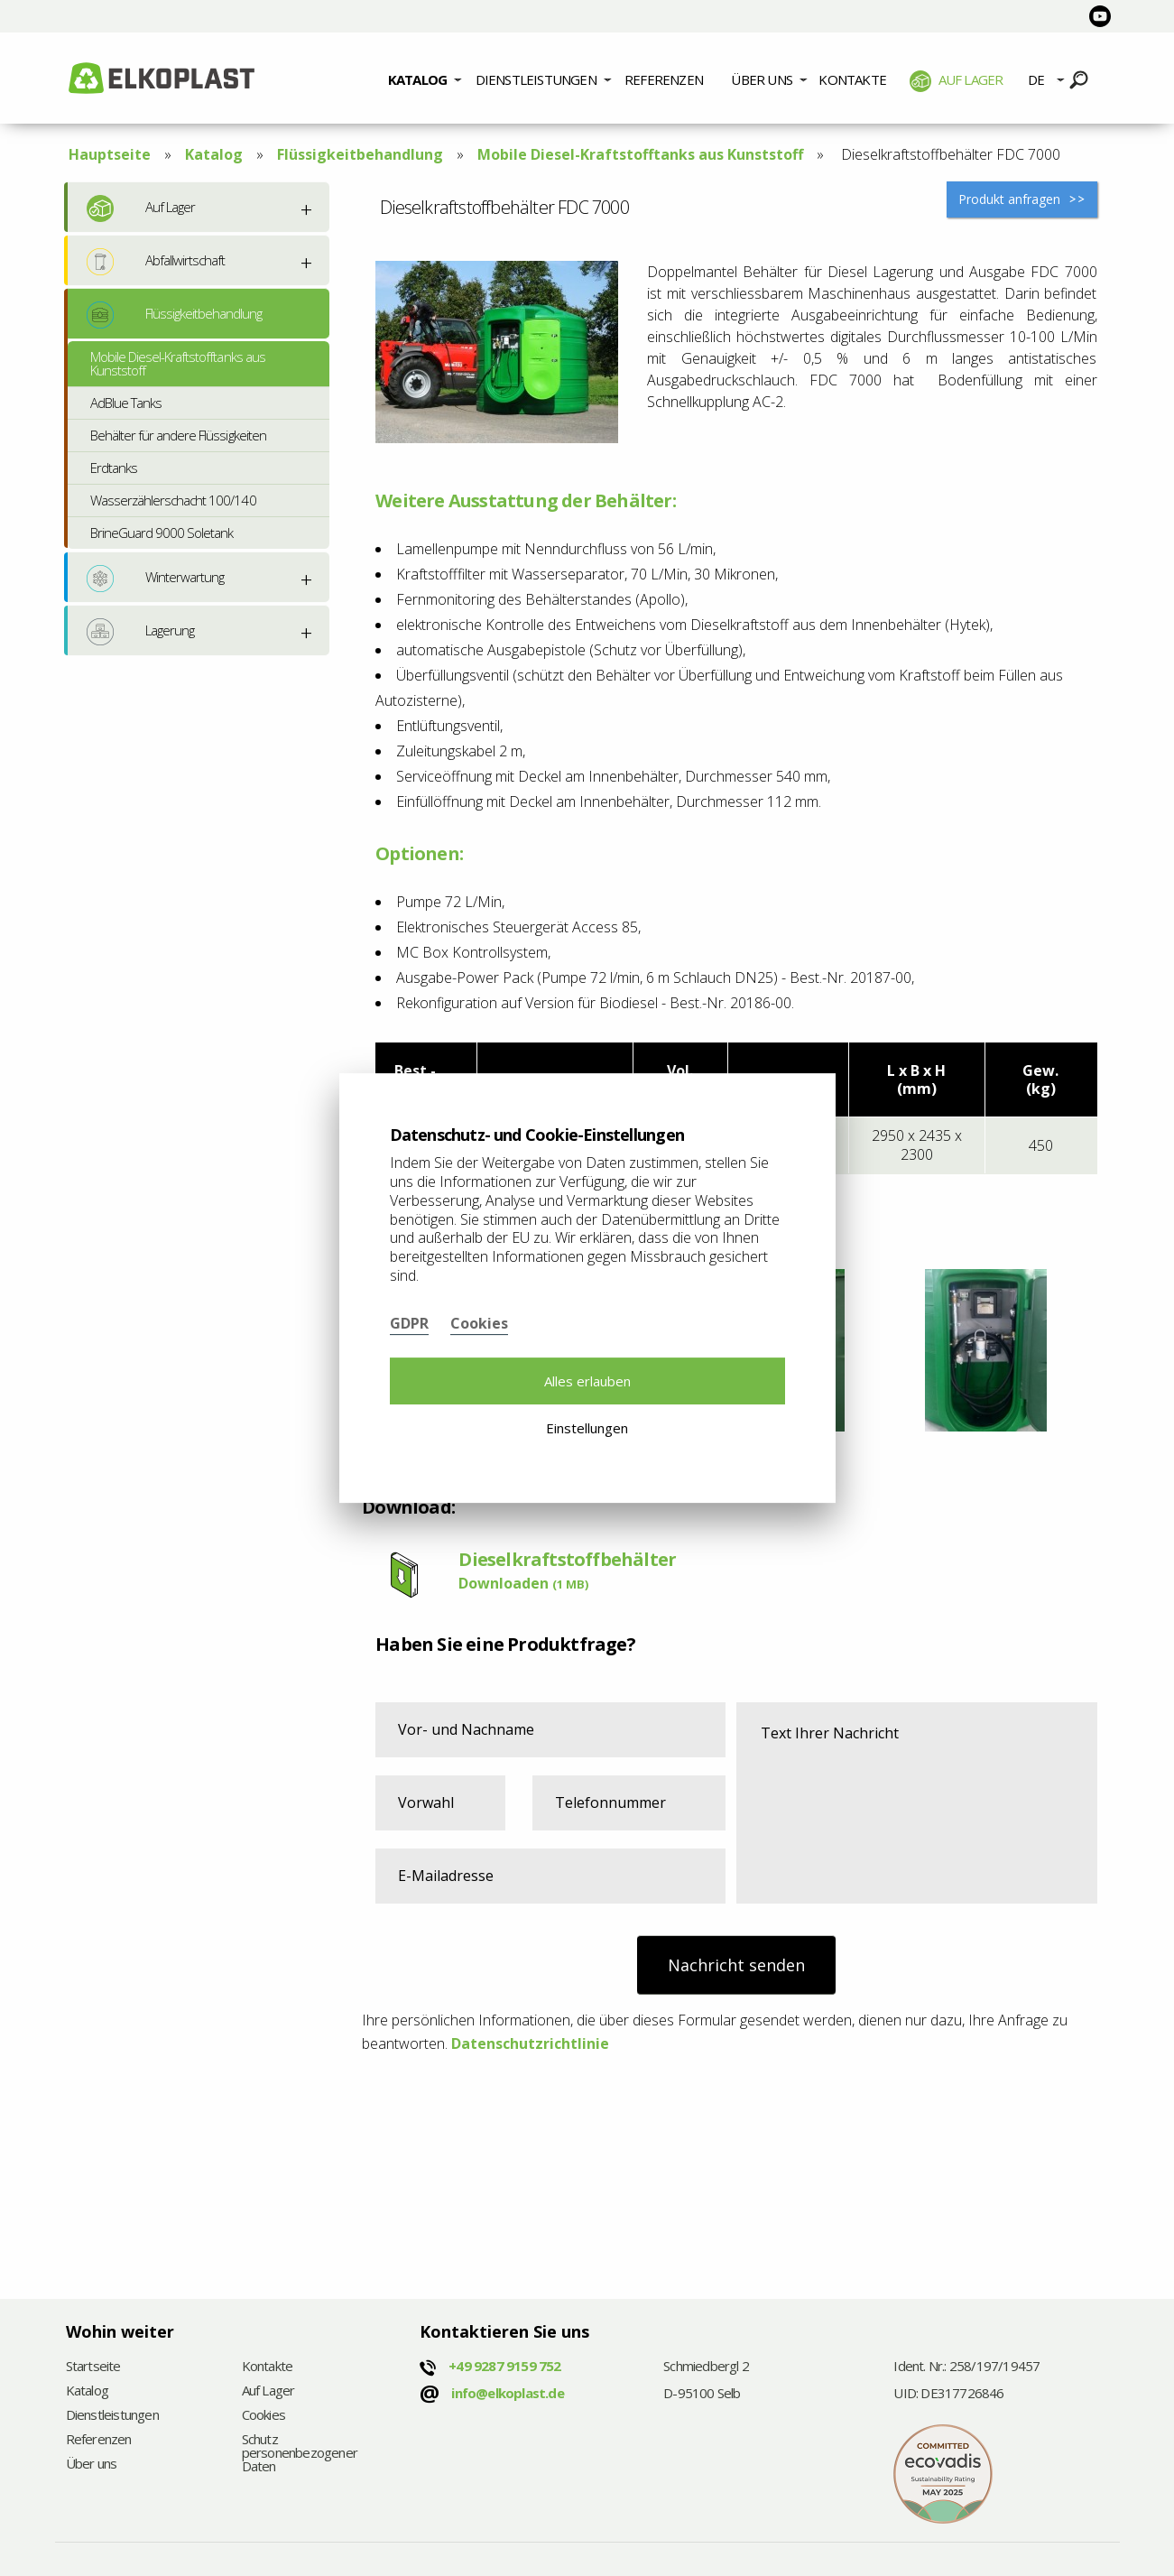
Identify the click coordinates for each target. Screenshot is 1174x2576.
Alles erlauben (587, 1381)
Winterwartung (156, 578)
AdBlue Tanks (126, 403)
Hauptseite (110, 154)
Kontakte (852, 79)
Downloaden (523, 1583)
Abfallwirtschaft (156, 261)
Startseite (93, 2367)
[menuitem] (424, 77)
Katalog (417, 79)
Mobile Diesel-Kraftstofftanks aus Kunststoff (640, 154)
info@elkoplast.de (507, 2393)
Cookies (263, 2415)
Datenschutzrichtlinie (530, 2043)
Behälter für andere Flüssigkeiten (178, 435)
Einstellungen (587, 1428)
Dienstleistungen (536, 79)
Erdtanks (113, 468)
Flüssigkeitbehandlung (360, 154)
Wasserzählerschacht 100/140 (173, 500)
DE (1036, 79)
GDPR (409, 1323)
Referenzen (663, 79)
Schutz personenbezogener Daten (279, 2453)
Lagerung (140, 631)
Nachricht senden (736, 1965)
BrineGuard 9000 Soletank (162, 533)
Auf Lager (956, 81)
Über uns (761, 79)
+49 (504, 2366)
